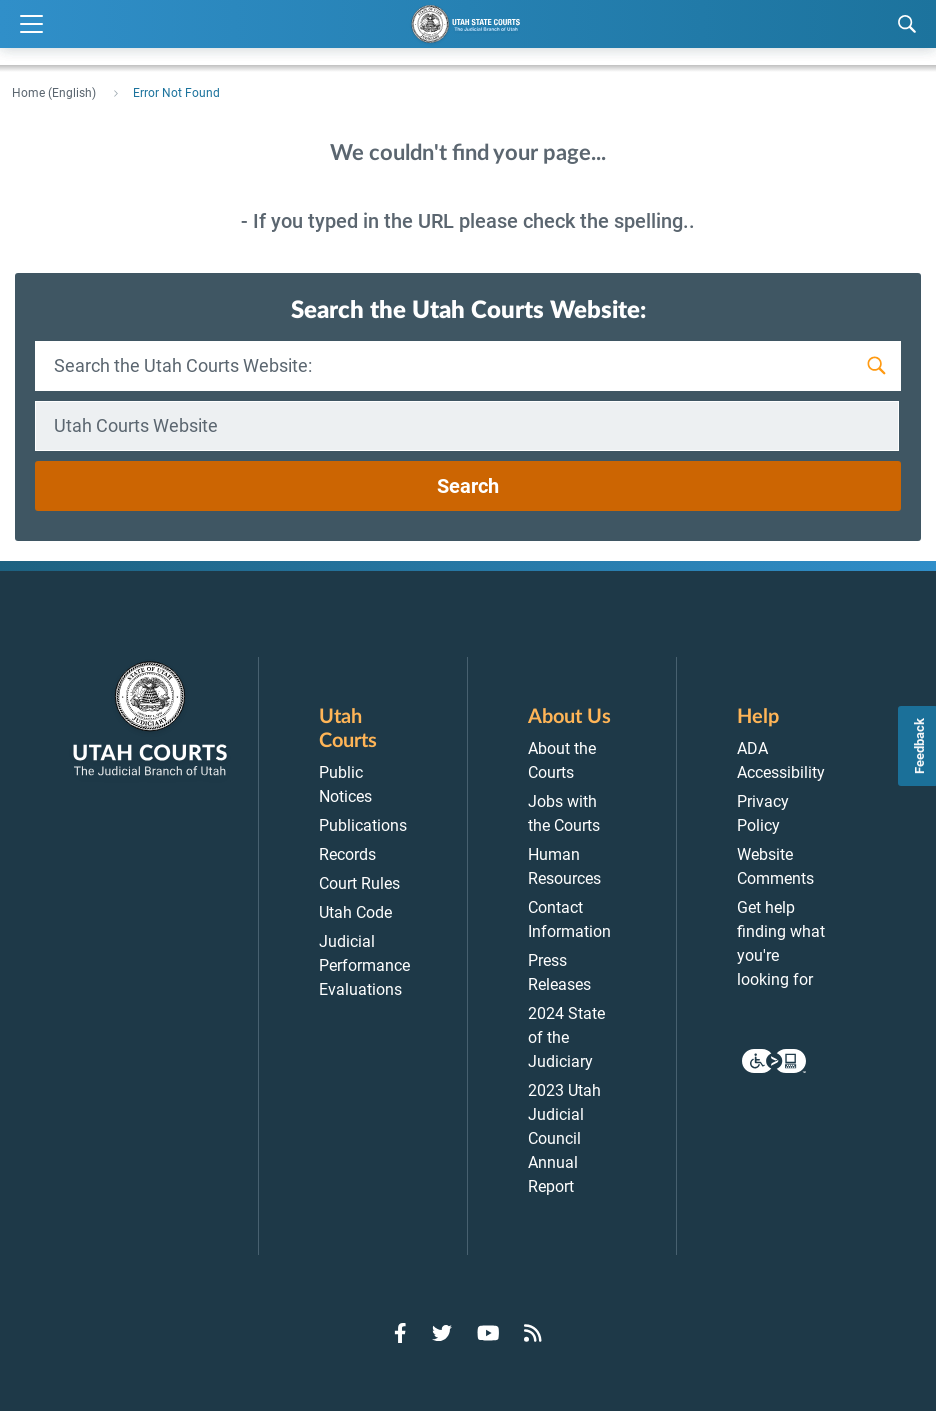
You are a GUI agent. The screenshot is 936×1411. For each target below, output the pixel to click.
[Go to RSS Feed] (533, 1333)
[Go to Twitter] (442, 1333)
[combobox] (467, 426)
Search (468, 486)
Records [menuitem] (347, 854)
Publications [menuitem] (363, 825)
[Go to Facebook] (400, 1333)
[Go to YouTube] (488, 1333)
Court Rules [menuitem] (359, 883)
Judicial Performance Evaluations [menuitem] (364, 965)
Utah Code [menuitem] (355, 912)
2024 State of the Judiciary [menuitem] (566, 1037)
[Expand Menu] (31, 24)
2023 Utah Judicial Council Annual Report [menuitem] (564, 1138)
